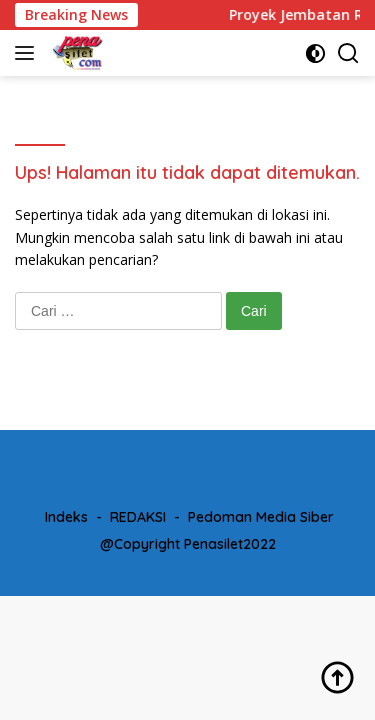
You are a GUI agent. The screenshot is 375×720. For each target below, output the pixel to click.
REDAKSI (138, 517)
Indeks (66, 517)
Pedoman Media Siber (261, 517)
